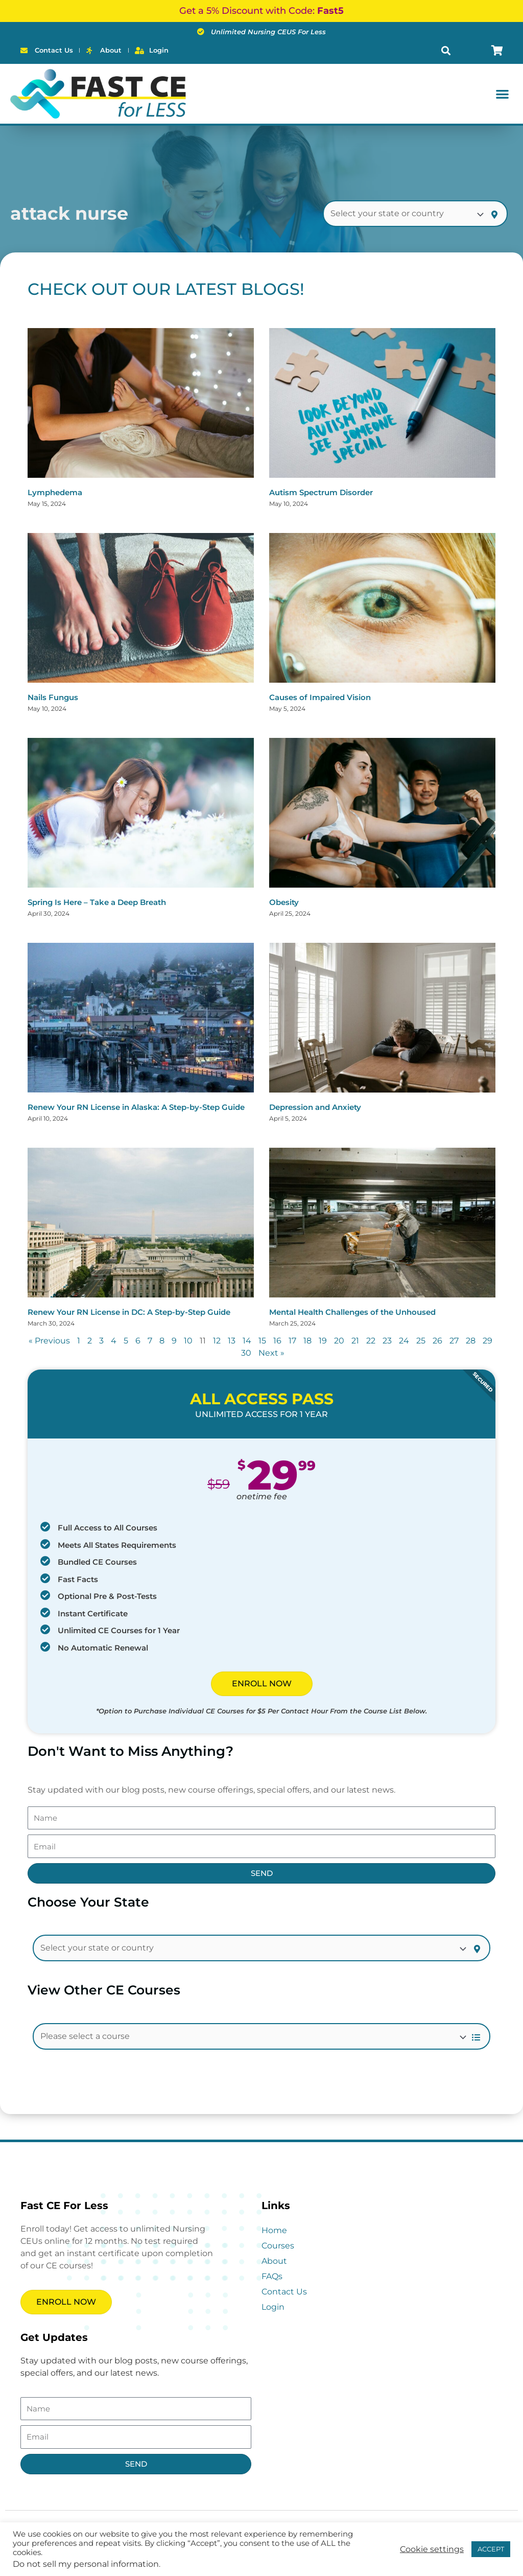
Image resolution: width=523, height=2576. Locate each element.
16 (277, 1340)
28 (471, 1340)
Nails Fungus (53, 697)
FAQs (272, 2276)
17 (292, 1340)
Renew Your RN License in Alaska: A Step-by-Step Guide (136, 1107)
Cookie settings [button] (432, 2549)
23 (387, 1340)
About (274, 2261)
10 (188, 1340)
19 (323, 1340)
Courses (278, 2245)
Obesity (284, 902)
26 (437, 1340)
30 (246, 1353)
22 (370, 1340)
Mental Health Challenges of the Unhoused (352, 1312)
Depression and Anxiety (315, 1107)
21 (355, 1340)
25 (420, 1340)
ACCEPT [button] (491, 2549)
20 (339, 1340)
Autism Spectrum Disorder (321, 492)
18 (307, 1340)
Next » (271, 1353)
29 (487, 1340)
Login (273, 2307)
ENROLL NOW (262, 1683)
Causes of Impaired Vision (320, 697)
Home (274, 2230)
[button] (446, 50)
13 (231, 1340)
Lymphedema (55, 492)
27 (454, 1340)
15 (262, 1340)
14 (247, 1340)
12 (217, 1340)
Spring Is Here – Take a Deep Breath (97, 902)
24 (404, 1340)
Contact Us (284, 2291)
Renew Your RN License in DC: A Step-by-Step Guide (129, 1312)
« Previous (49, 1340)
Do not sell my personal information (86, 2564)
